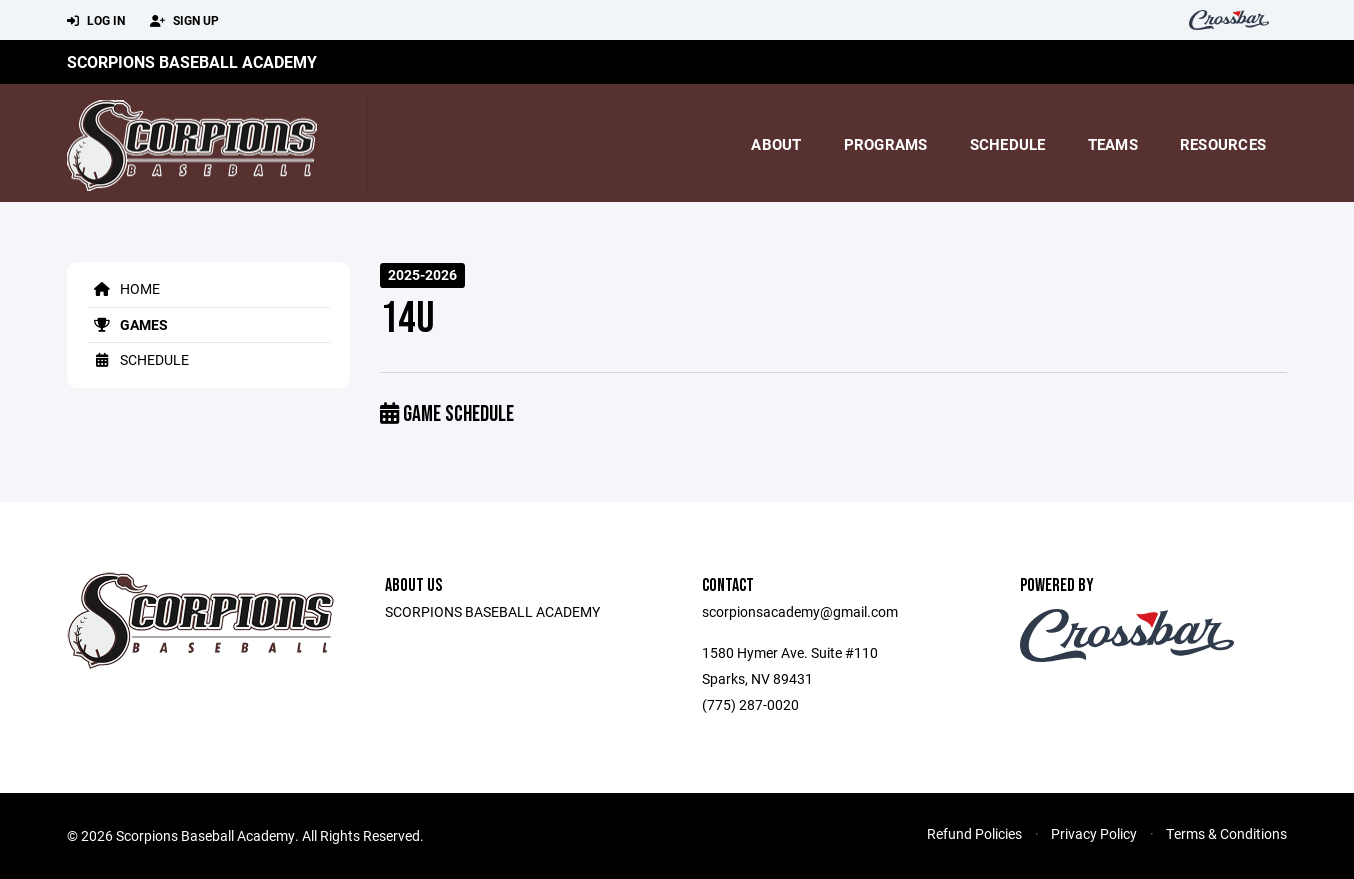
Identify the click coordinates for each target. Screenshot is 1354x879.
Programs (886, 144)
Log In (96, 21)
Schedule (1008, 144)
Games (127, 324)
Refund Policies (974, 833)
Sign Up (184, 21)
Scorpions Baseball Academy (192, 61)
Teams (1113, 144)
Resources (1223, 144)
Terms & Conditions (1226, 833)
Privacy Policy (1094, 833)
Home (123, 288)
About (776, 144)
